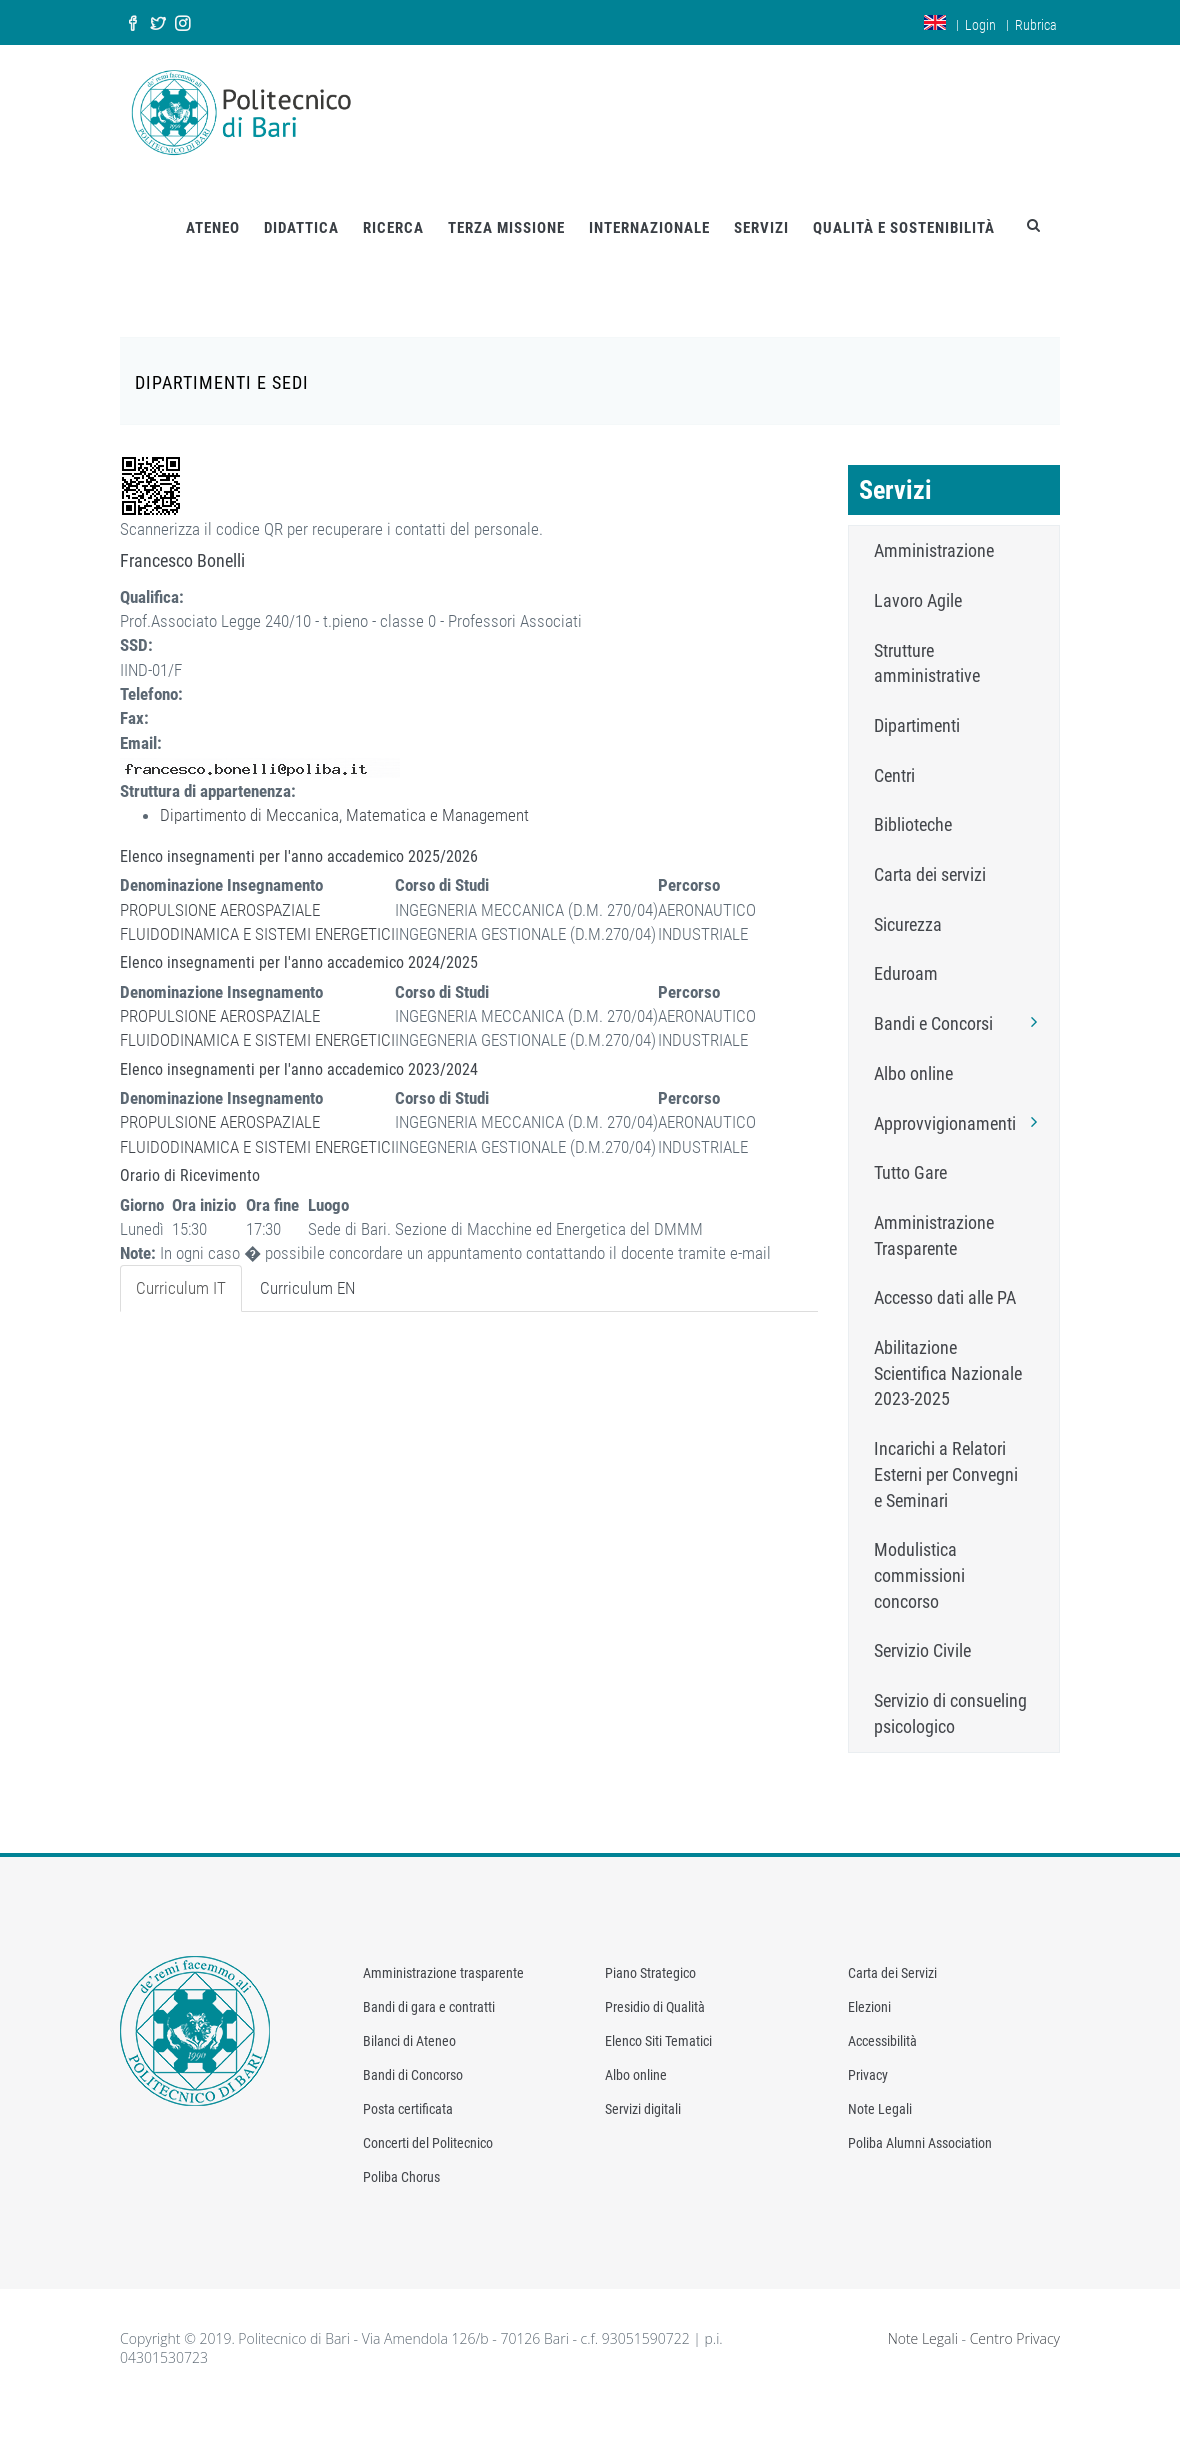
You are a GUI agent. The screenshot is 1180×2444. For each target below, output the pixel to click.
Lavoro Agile (918, 583)
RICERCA (393, 211)
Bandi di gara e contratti (429, 1990)
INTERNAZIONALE (649, 211)
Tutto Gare (910, 1156)
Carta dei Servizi (892, 1956)
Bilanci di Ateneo (409, 2024)
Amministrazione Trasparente (934, 1218)
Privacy (868, 2058)
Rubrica (1036, 25)
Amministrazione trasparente (443, 1956)
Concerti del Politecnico (428, 2126)
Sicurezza (908, 907)
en (935, 22)
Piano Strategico (650, 1956)
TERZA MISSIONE (506, 211)
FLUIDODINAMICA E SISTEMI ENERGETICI (257, 917)
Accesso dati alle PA (945, 1281)
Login (980, 25)
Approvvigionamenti (962, 1106)
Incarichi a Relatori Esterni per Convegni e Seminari (946, 1457)
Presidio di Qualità (655, 1990)
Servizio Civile (922, 1634)
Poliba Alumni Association (920, 2126)
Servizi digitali (643, 2092)
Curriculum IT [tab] (181, 1272)
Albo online (913, 1056)
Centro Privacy (1015, 2321)
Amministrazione (934, 533)
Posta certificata (408, 2092)
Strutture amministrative (927, 646)
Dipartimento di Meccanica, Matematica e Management (344, 799)
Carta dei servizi (930, 857)
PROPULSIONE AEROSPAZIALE (220, 893)
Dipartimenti (917, 708)
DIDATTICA (301, 211)
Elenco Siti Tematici (658, 2024)
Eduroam (906, 957)
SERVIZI (761, 211)
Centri (894, 758)
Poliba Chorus (401, 2160)
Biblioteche (913, 808)
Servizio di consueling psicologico (950, 1696)
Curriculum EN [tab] (307, 1272)
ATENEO (213, 211)
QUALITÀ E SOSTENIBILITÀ (904, 211)
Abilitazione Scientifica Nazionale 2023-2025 (948, 1356)
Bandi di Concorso (413, 2058)
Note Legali (880, 2092)
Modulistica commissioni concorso (919, 1559)
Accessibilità (882, 2024)
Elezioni (869, 1990)
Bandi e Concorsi (962, 1006)
